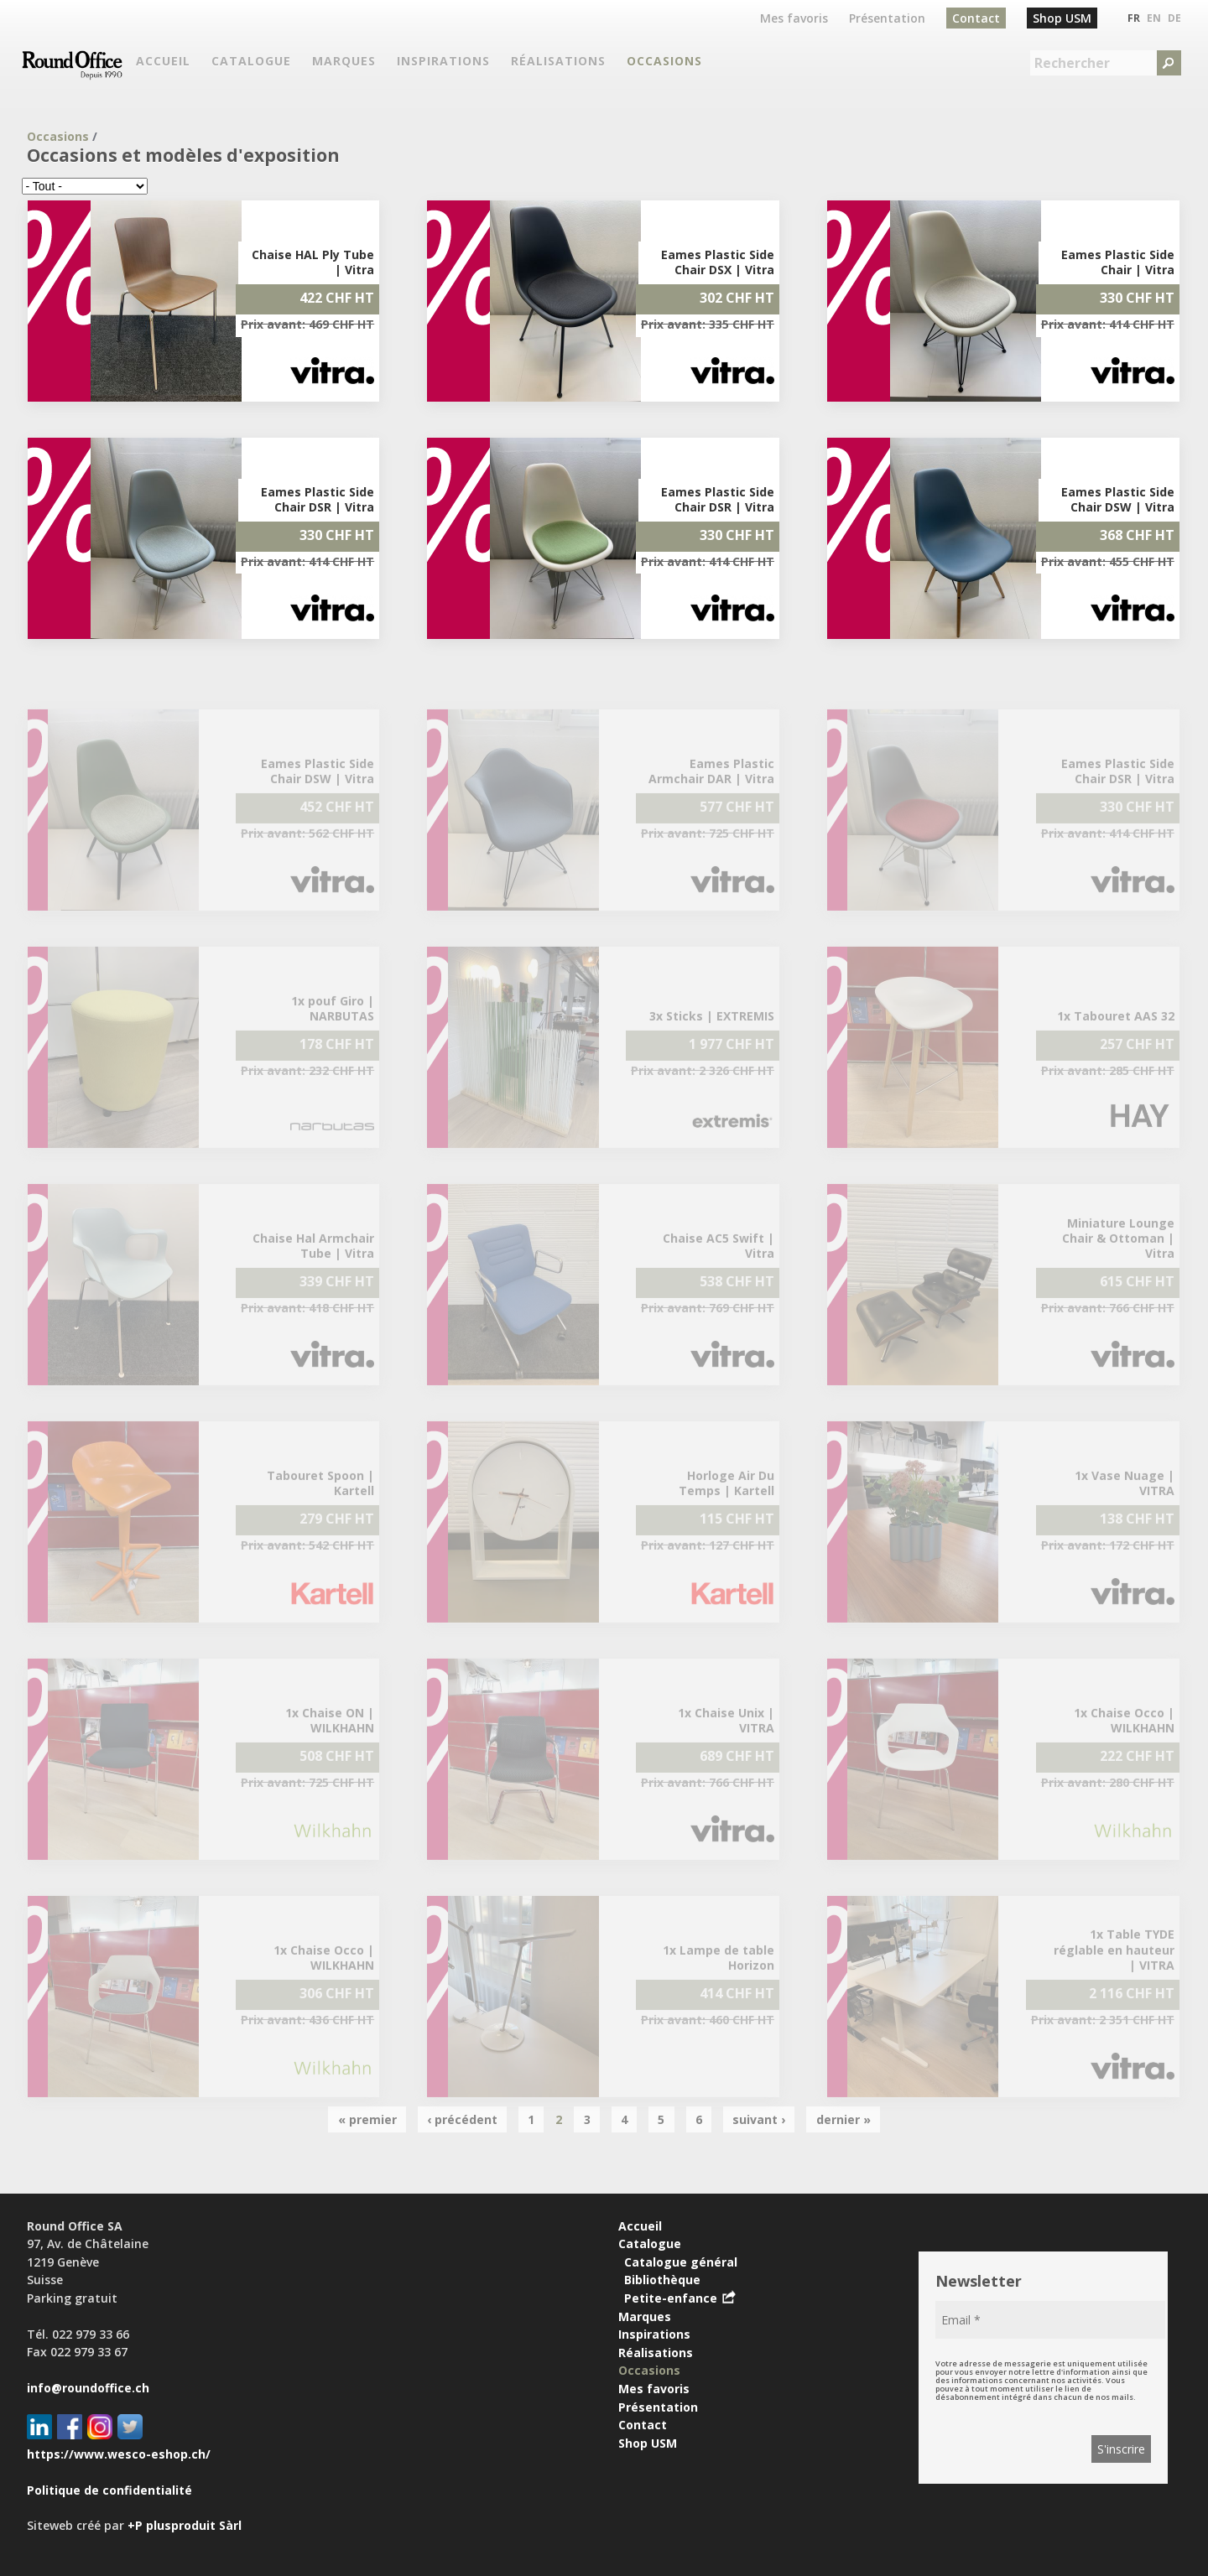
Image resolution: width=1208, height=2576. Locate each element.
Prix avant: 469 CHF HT (307, 324)
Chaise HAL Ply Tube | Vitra (313, 262)
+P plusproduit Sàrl (185, 2525)
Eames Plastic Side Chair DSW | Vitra (1117, 499)
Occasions (58, 136)
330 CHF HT (1137, 297)
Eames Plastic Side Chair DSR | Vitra (317, 499)
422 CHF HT (336, 297)
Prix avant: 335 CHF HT (707, 324)
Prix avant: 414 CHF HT (1107, 324)
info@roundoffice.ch (88, 2388)
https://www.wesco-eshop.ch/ (119, 2454)
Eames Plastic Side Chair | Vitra (1117, 262)
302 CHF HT (737, 297)
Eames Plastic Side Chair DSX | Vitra (717, 262)
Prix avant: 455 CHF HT (1107, 561)
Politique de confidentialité (109, 2490)
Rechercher (1072, 63)
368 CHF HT (1137, 535)
